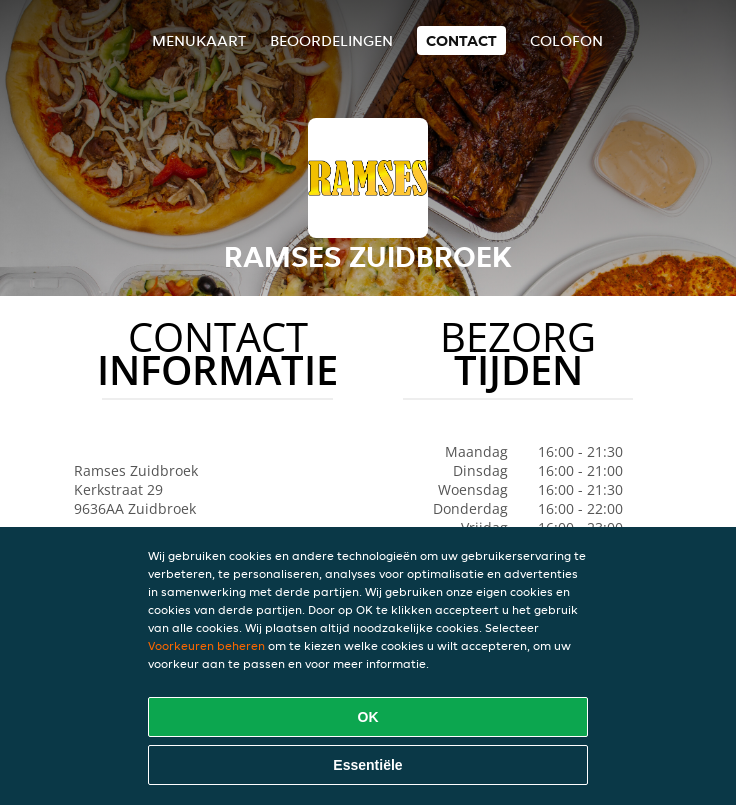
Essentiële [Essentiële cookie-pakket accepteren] (367, 765)
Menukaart (199, 40)
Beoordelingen (331, 40)
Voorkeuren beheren (206, 645)
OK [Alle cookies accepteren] (368, 717)
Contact (461, 40)
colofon (566, 40)
